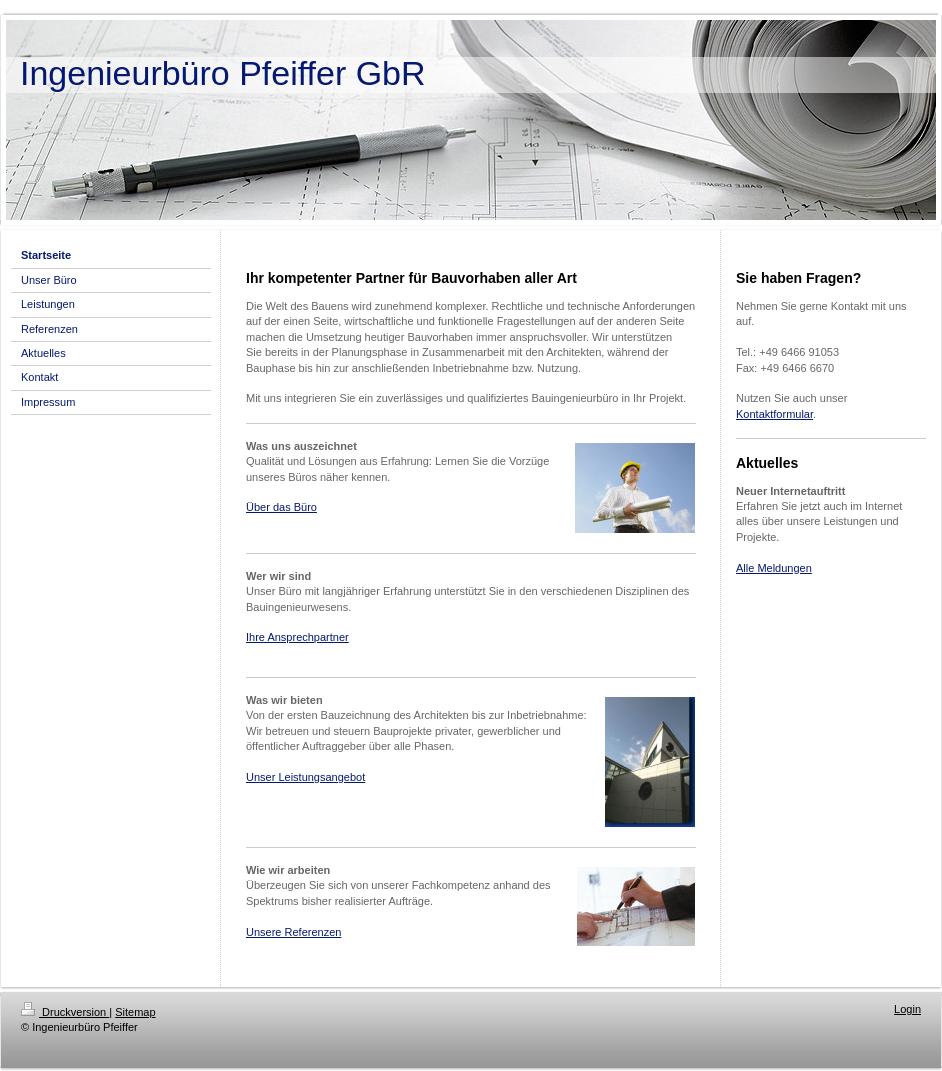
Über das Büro (281, 507)
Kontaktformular (774, 414)
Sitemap (135, 1012)
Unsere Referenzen (293, 932)
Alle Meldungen (774, 568)
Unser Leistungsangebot (305, 777)
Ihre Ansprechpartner (297, 637)
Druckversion (65, 1012)
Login (907, 1009)
